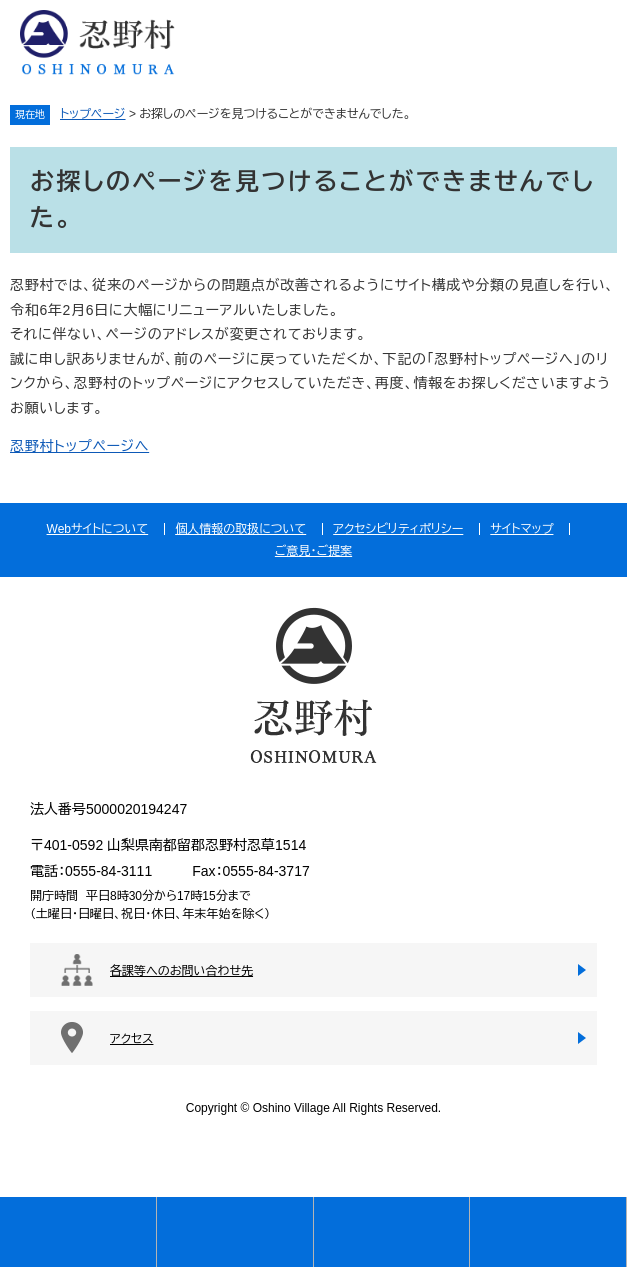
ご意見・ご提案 (313, 551)
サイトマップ (521, 529)
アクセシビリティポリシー (398, 529)
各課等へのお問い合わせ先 (181, 971)
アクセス (131, 1039)
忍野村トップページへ (79, 446)
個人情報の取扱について (240, 529)
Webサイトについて (98, 529)
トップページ (93, 114)
